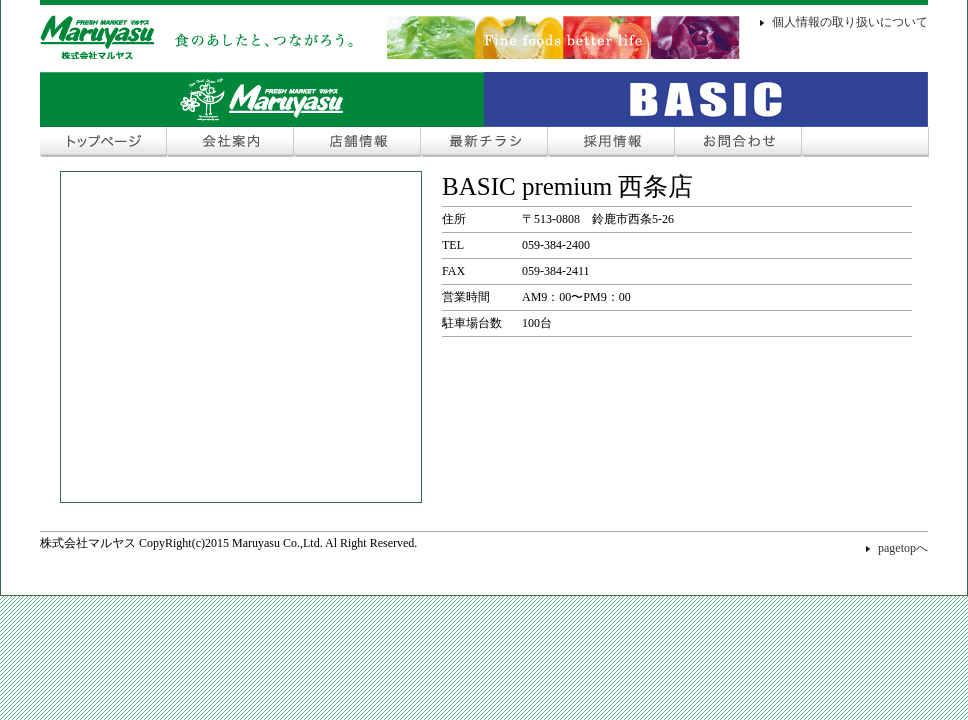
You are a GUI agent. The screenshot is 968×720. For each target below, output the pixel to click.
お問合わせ (738, 142)
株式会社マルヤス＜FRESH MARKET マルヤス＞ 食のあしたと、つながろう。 (390, 37)
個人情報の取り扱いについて (850, 22)
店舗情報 (357, 142)
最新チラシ (484, 142)
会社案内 (230, 142)
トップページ (103, 142)
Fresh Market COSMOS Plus (706, 99)
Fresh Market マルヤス (262, 99)
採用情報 (611, 142)
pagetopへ (903, 548)
